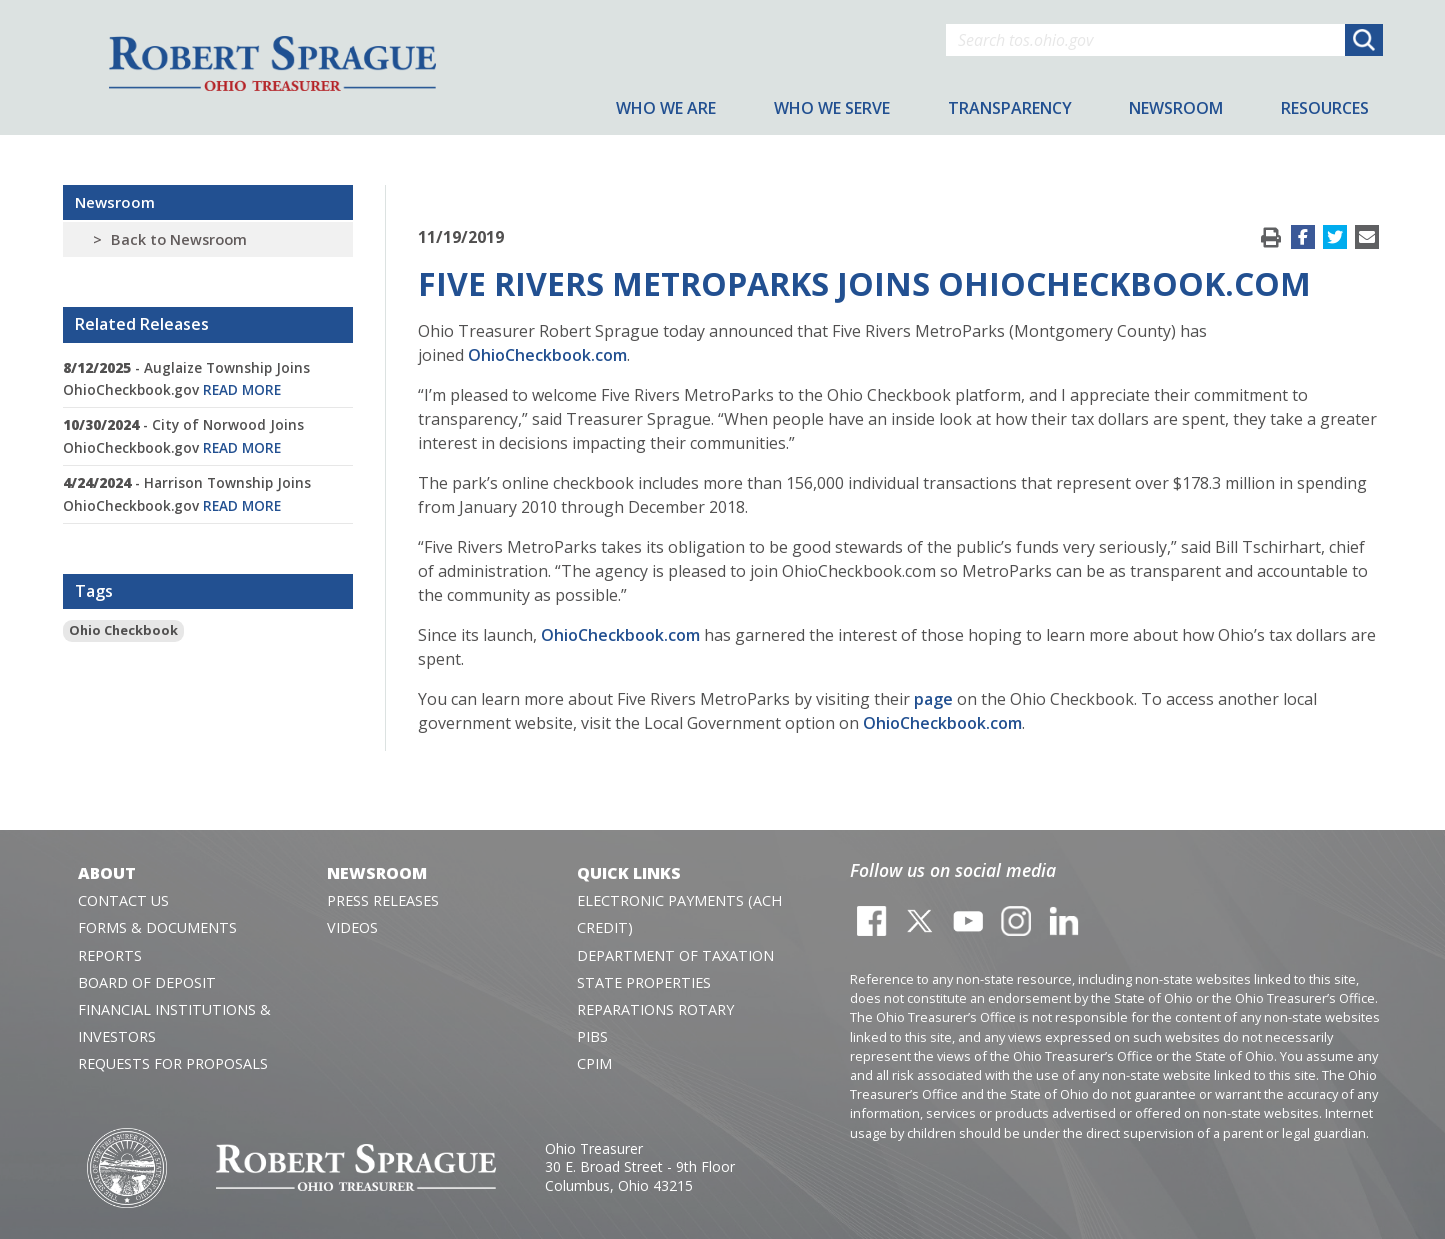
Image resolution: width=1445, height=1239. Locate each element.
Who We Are (666, 108)
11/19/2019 (461, 237)
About (107, 873)
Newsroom (115, 202)
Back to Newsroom (179, 239)
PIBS (592, 1036)
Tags (94, 591)
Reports (110, 955)
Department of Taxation (675, 955)
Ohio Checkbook (123, 630)
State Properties (644, 982)
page (933, 699)
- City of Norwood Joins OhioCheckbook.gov (183, 435)
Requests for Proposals (173, 1063)
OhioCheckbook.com (547, 355)
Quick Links (629, 873)
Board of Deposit (147, 982)
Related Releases (142, 324)
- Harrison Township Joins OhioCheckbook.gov (187, 493)
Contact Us (123, 900)
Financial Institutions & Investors (174, 1023)
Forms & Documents (157, 927)
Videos (352, 927)
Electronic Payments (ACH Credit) (679, 914)
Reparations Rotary (655, 1009)
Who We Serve (832, 108)
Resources (1325, 108)
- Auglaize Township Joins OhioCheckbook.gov (186, 378)
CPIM (594, 1063)
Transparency (1010, 108)
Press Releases (383, 900)
